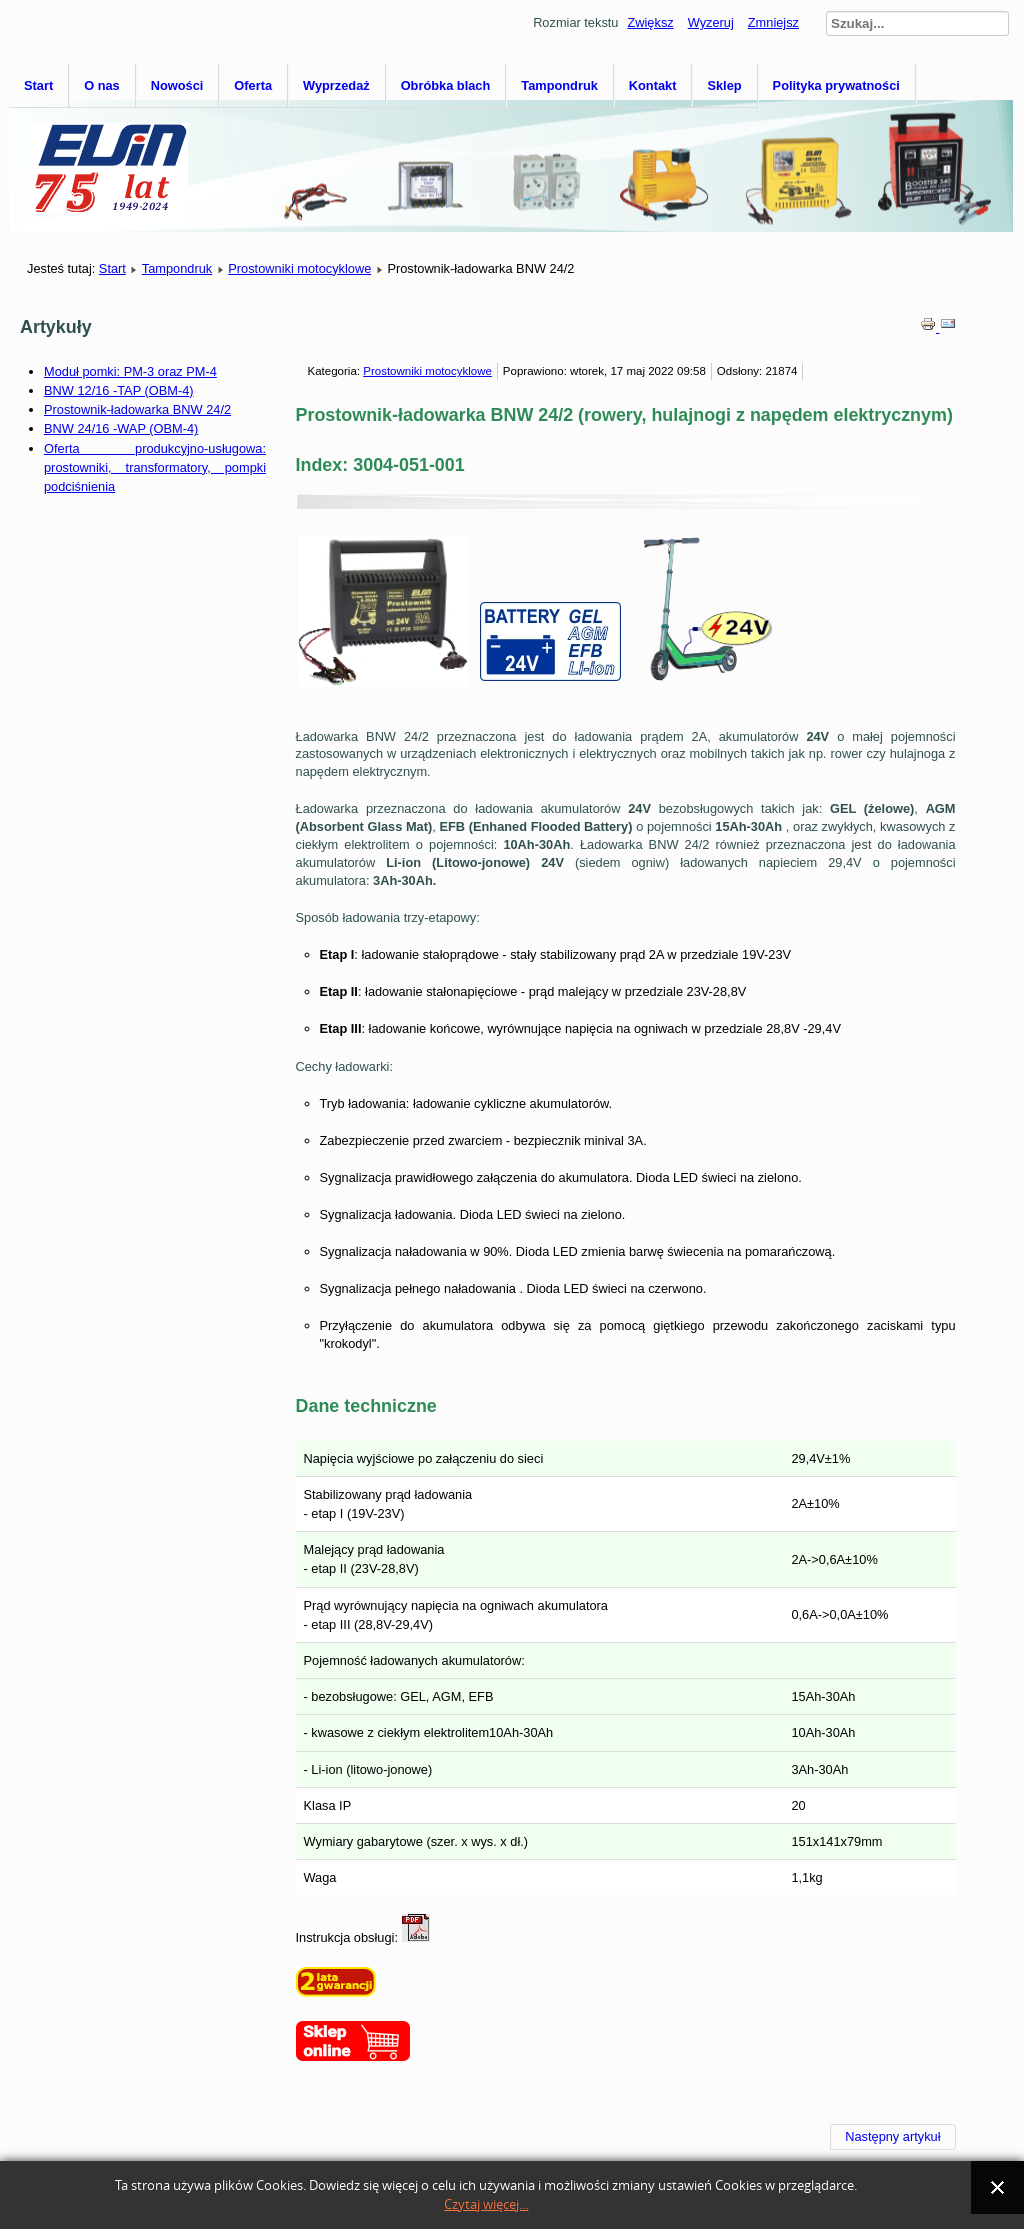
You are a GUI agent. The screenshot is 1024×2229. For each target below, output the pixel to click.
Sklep (724, 85)
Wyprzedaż (336, 85)
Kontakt (653, 85)
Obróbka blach (446, 85)
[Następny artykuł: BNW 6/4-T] (892, 2137)
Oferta (253, 85)
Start (38, 85)
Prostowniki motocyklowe (299, 268)
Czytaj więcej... (486, 2204)
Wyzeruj (711, 22)
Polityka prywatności (836, 85)
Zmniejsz (773, 22)
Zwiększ (650, 22)
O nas (102, 85)
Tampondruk (559, 85)
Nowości (177, 85)
